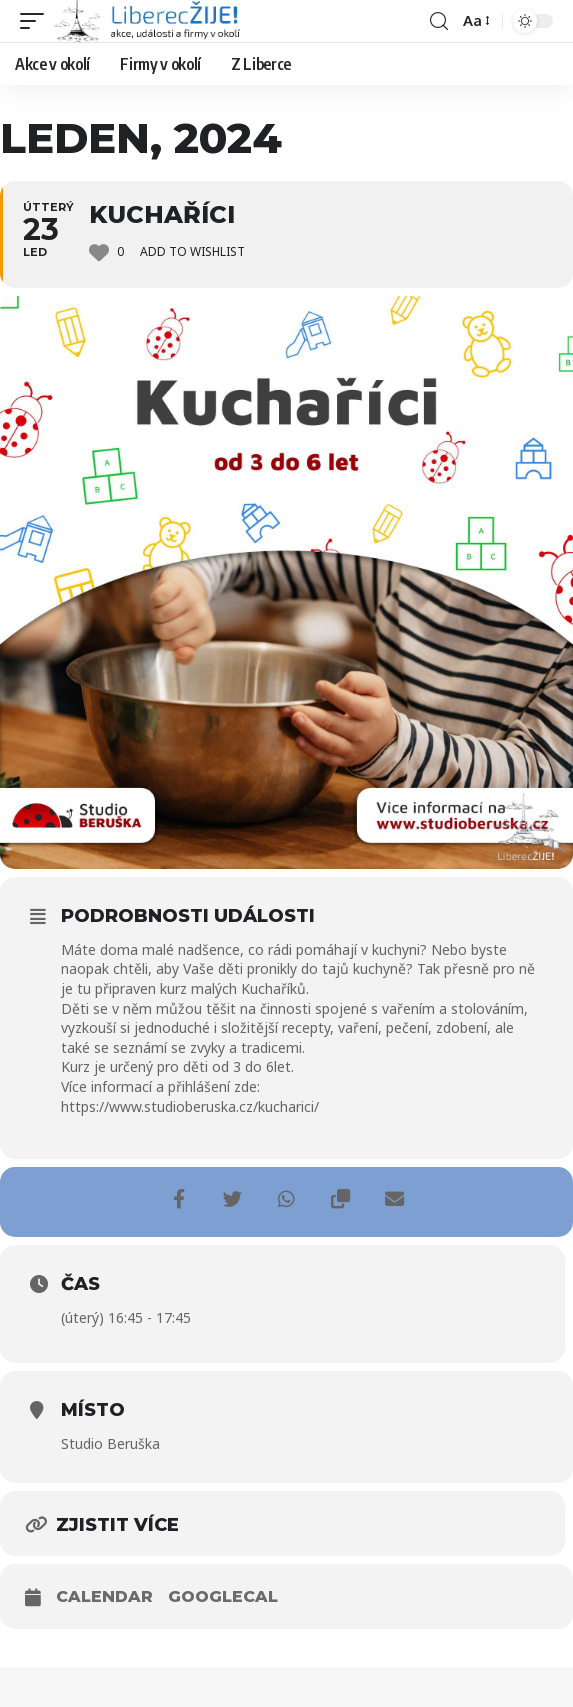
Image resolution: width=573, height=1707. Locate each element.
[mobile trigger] (37, 21)
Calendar (104, 1596)
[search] (439, 21)
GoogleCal (223, 1596)
